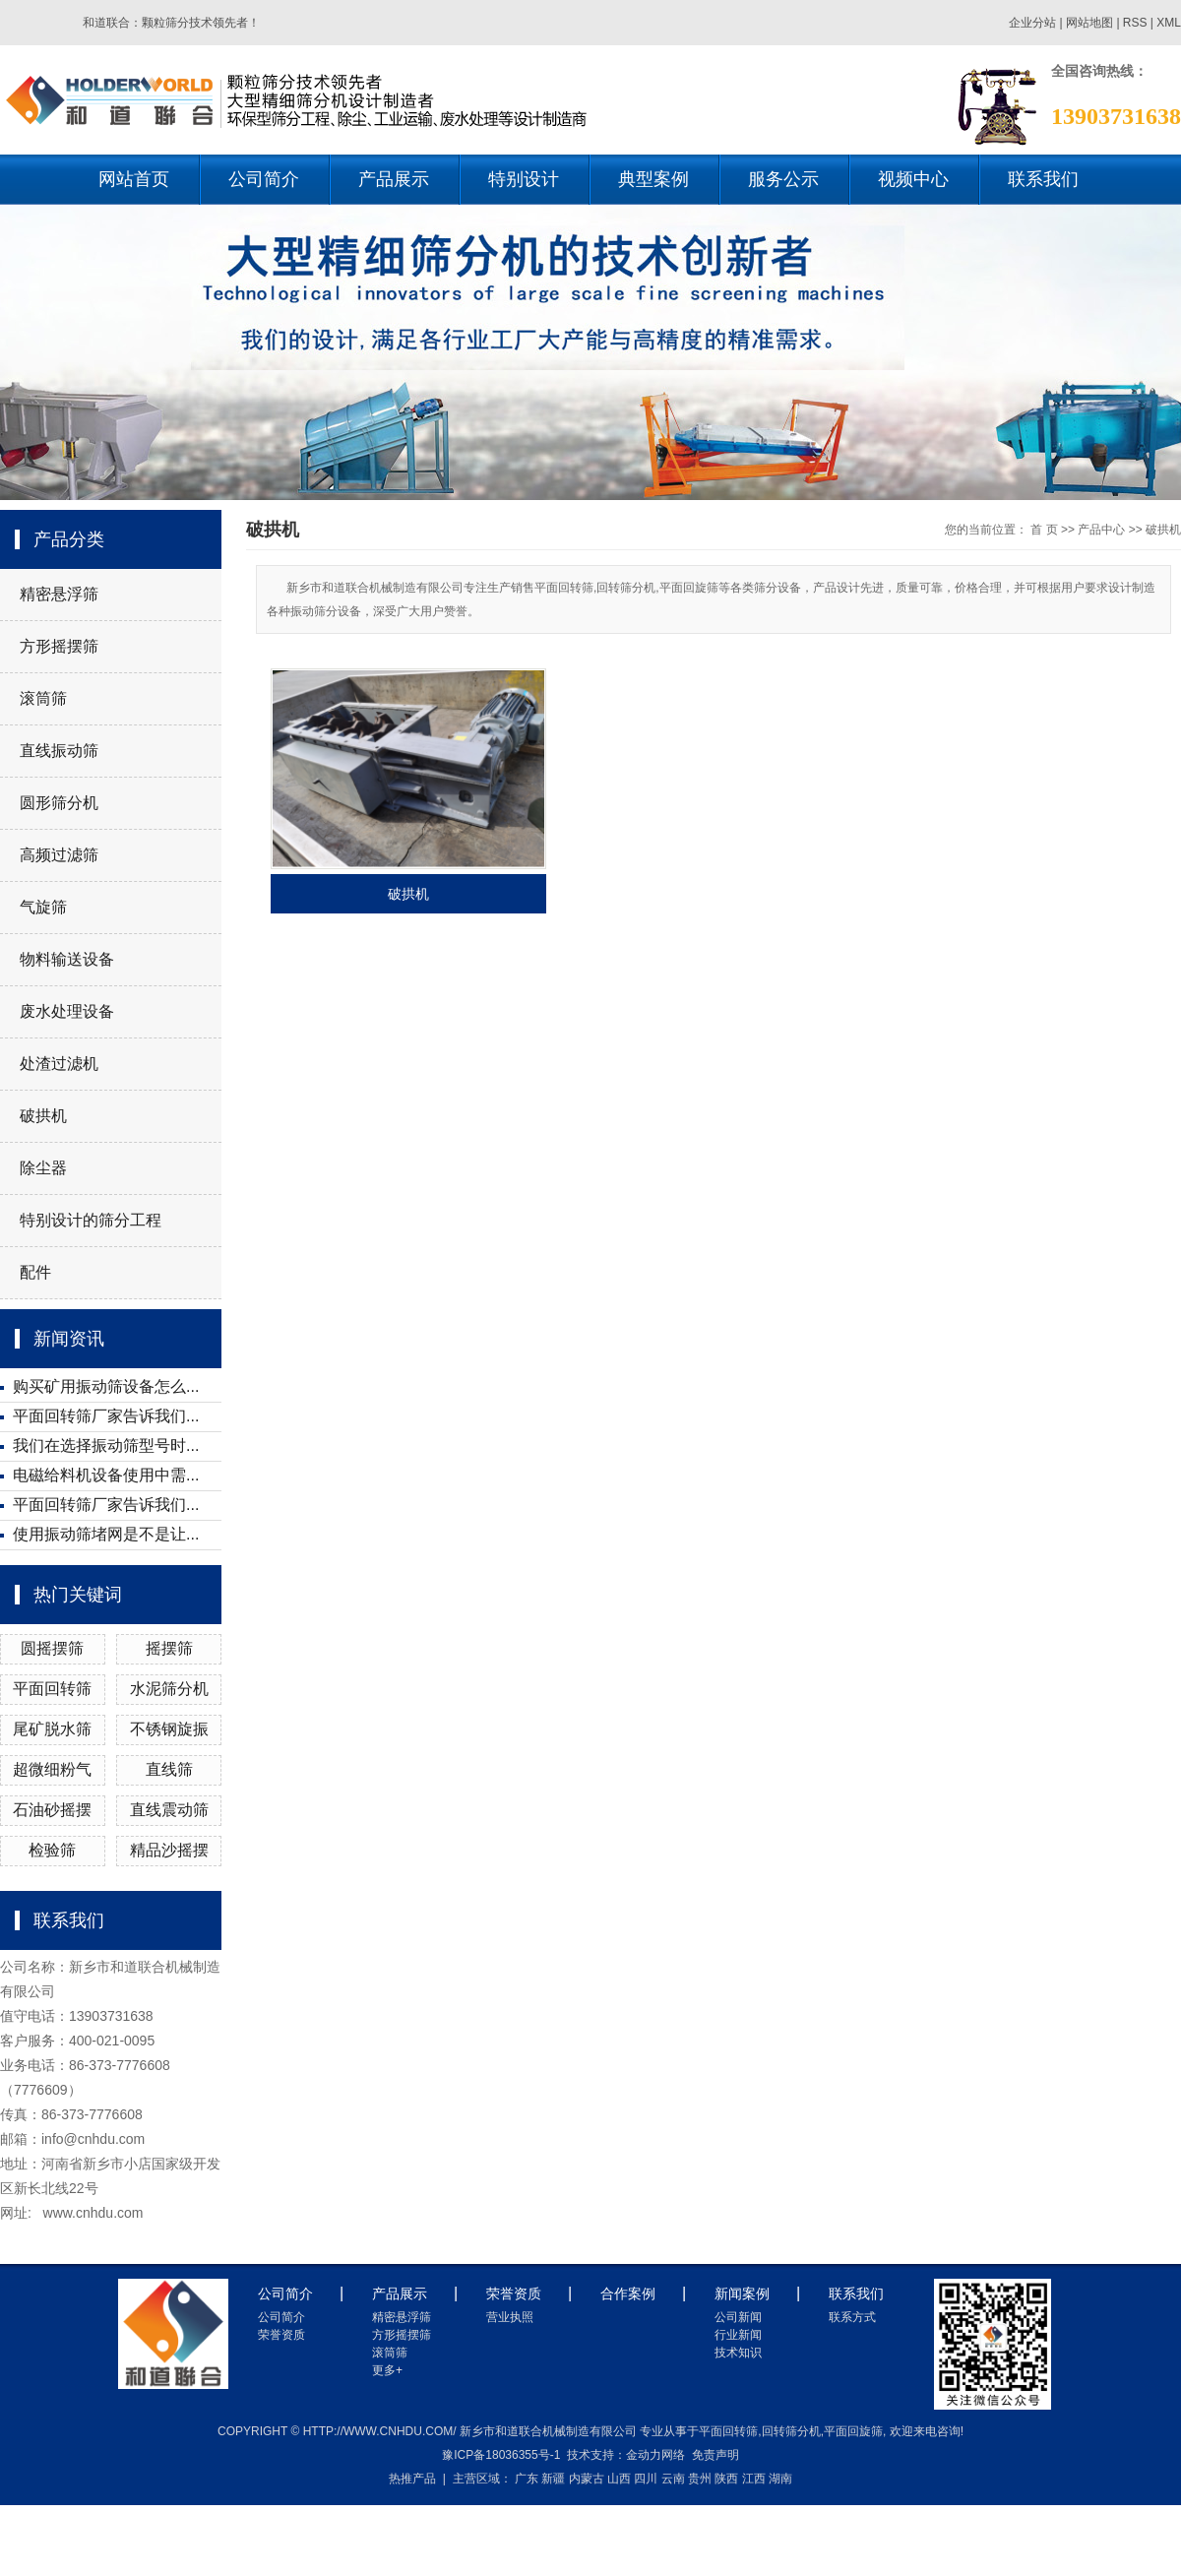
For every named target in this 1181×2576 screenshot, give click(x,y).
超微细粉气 (52, 1769)
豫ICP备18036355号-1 (501, 2455)
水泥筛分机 (169, 1688)
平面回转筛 (52, 1688)
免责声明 (715, 2455)
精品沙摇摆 (169, 1850)
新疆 (553, 2478)
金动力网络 (655, 2455)
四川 (645, 2478)
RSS (1135, 23)
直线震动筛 (169, 1809)
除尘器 (43, 1168)
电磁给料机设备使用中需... (106, 1475)
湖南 (780, 2478)
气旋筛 (43, 907)
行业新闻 (738, 2335)
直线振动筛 (59, 750)
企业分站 (1032, 23)
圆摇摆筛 (52, 1648)
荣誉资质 (281, 2335)
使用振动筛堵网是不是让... (106, 1534)
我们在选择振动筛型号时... (106, 1445)
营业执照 (509, 2317)
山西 (619, 2478)
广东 (526, 2478)
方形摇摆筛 (59, 646)
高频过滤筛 (59, 855)
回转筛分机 (791, 2431)
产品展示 (393, 179)
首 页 (1043, 529)
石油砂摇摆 (52, 1809)
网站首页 (133, 179)
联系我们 (1043, 179)
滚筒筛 (43, 698)
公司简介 (263, 179)
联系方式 (852, 2317)
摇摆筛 (169, 1648)
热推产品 (412, 2478)
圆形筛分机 (59, 802)
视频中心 (913, 179)
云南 (673, 2478)
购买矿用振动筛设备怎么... (106, 1386)
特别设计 (523, 179)
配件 (35, 1272)
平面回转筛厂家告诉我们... (106, 1416)
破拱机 (43, 1115)
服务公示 (783, 179)
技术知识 (738, 2352)
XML (1168, 23)
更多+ (387, 2370)
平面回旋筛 (853, 2431)
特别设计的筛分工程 (90, 1220)
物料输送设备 (67, 959)
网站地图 (1091, 23)
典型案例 (653, 179)
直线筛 (169, 1769)
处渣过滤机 (59, 1063)
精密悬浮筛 (59, 594)
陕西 (726, 2478)
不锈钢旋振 (169, 1729)
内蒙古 (586, 2478)
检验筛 (52, 1850)
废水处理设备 (67, 1011)
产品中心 (1101, 529)
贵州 (700, 2478)
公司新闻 (738, 2317)
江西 (754, 2478)
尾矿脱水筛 (52, 1729)
